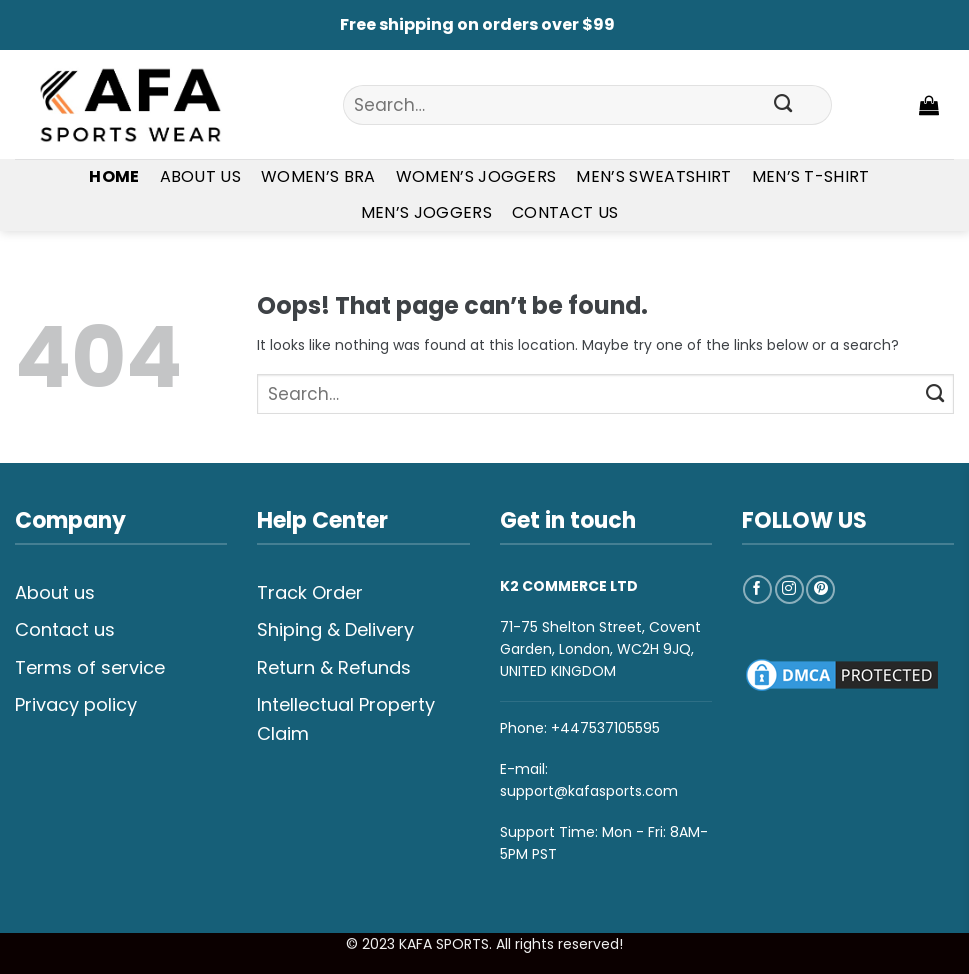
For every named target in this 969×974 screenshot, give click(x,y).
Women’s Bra (318, 176)
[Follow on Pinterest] (820, 589)
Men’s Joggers (426, 212)
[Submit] (783, 105)
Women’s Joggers (476, 176)
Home (114, 176)
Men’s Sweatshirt (653, 176)
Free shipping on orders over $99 (477, 24)
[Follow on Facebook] (757, 589)
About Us (201, 176)
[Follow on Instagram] (789, 589)
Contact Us (565, 212)
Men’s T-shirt (811, 176)
